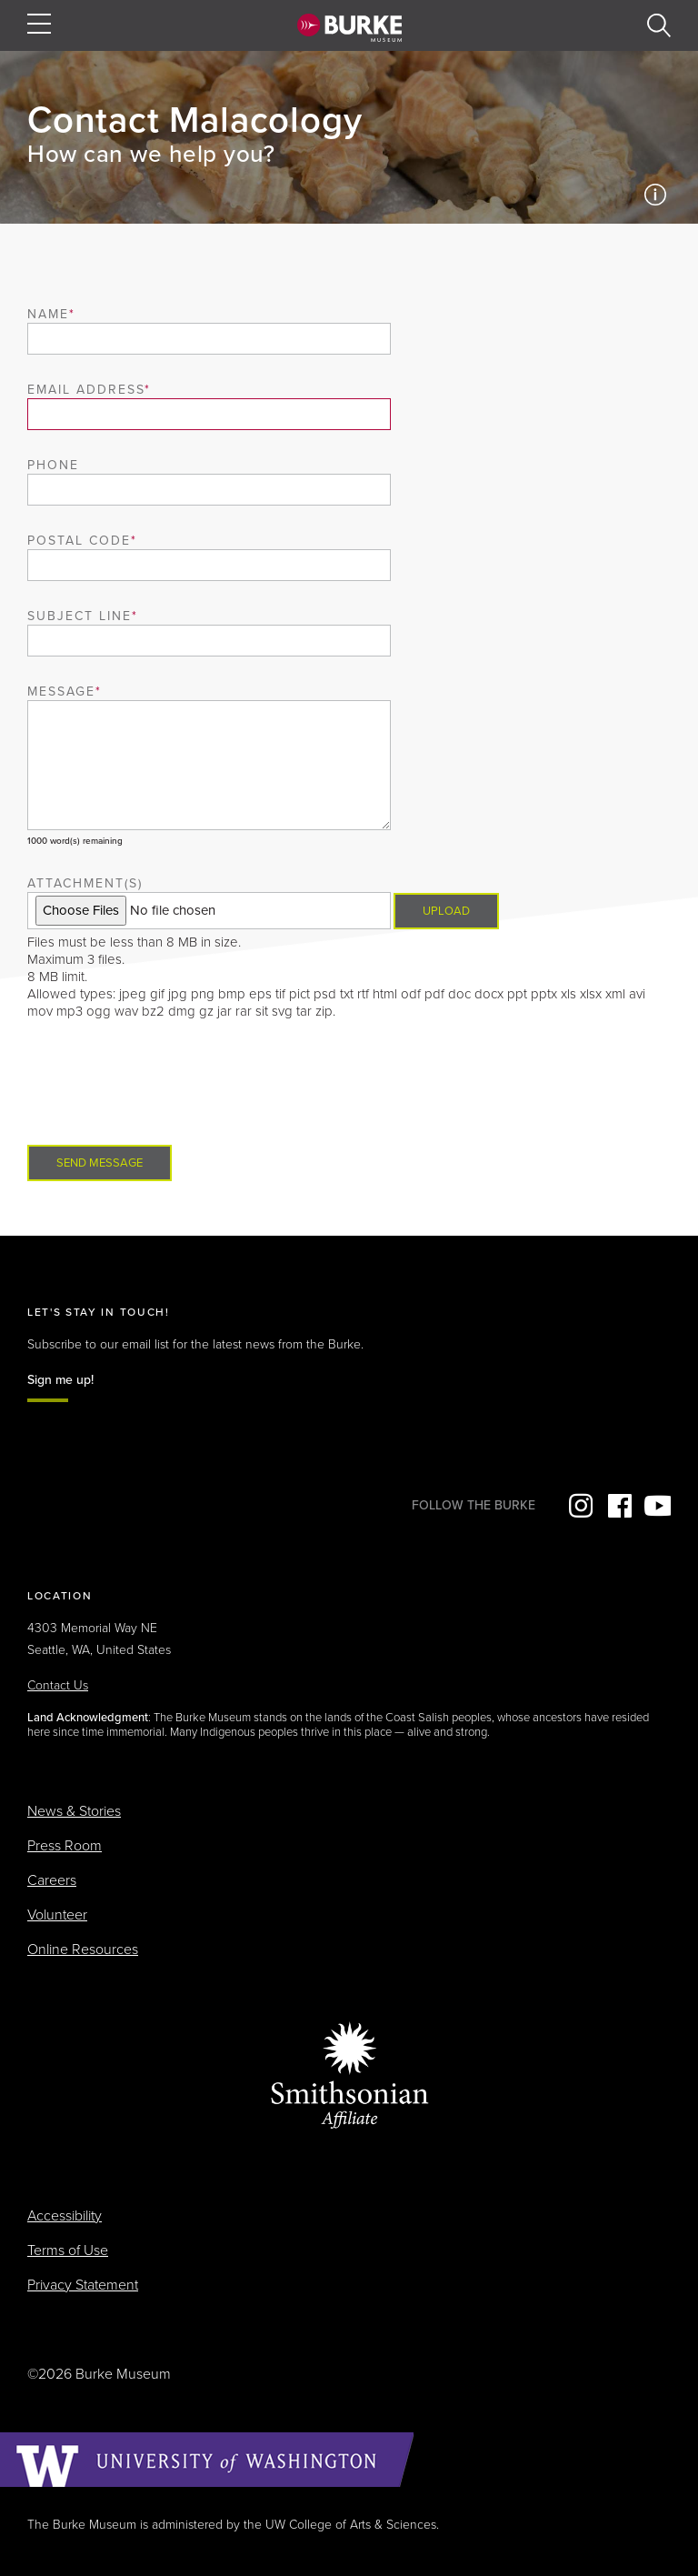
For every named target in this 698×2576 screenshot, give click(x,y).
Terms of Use (67, 2250)
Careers (51, 1880)
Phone (53, 465)
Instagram (579, 1505)
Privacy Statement (82, 2285)
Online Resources (82, 1949)
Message (61, 691)
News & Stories (74, 1811)
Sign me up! (60, 1380)
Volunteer (57, 1915)
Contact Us (57, 1685)
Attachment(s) (84, 883)
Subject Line (79, 616)
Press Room (64, 1846)
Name (48, 314)
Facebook (618, 1505)
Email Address (86, 389)
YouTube (657, 1505)
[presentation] (165, 1082)
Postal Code (79, 540)
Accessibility (64, 2216)
